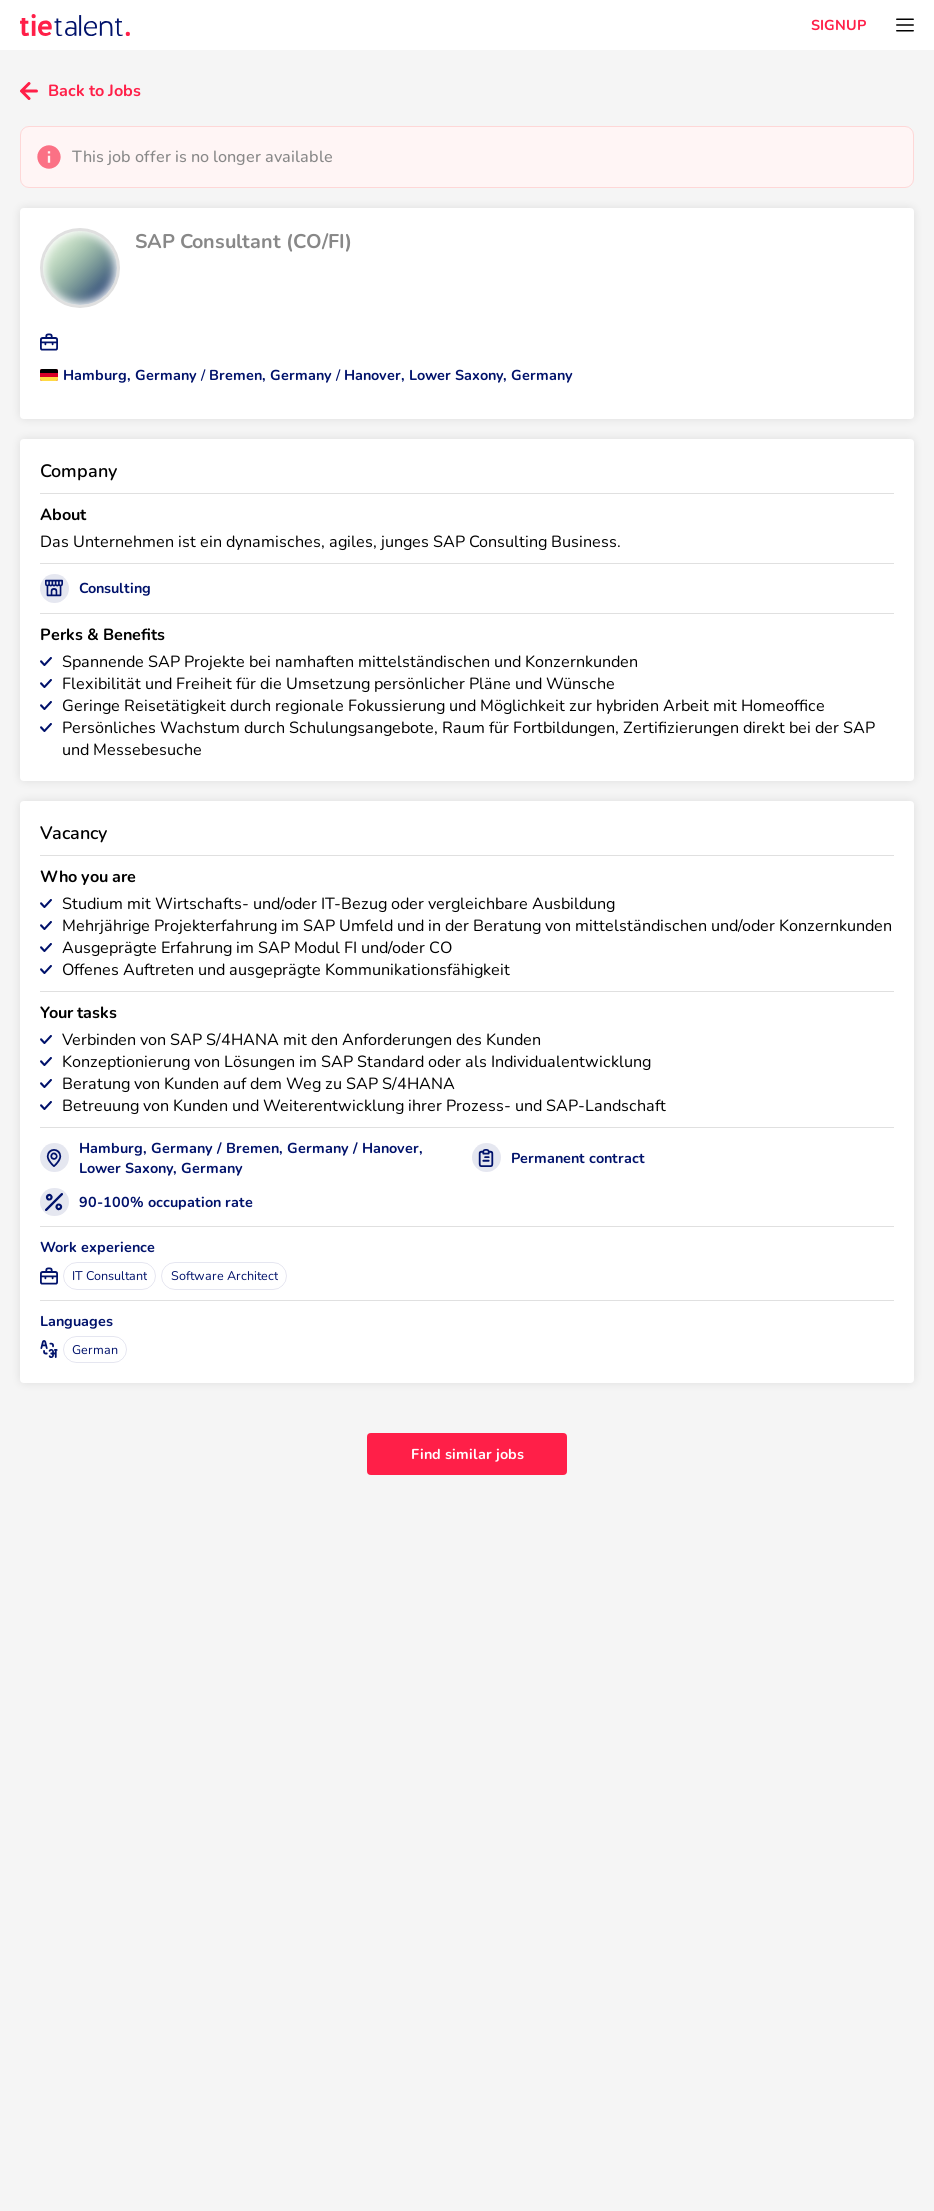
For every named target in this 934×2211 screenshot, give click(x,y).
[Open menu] (905, 25)
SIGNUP (838, 25)
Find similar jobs (467, 1454)
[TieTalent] (75, 25)
